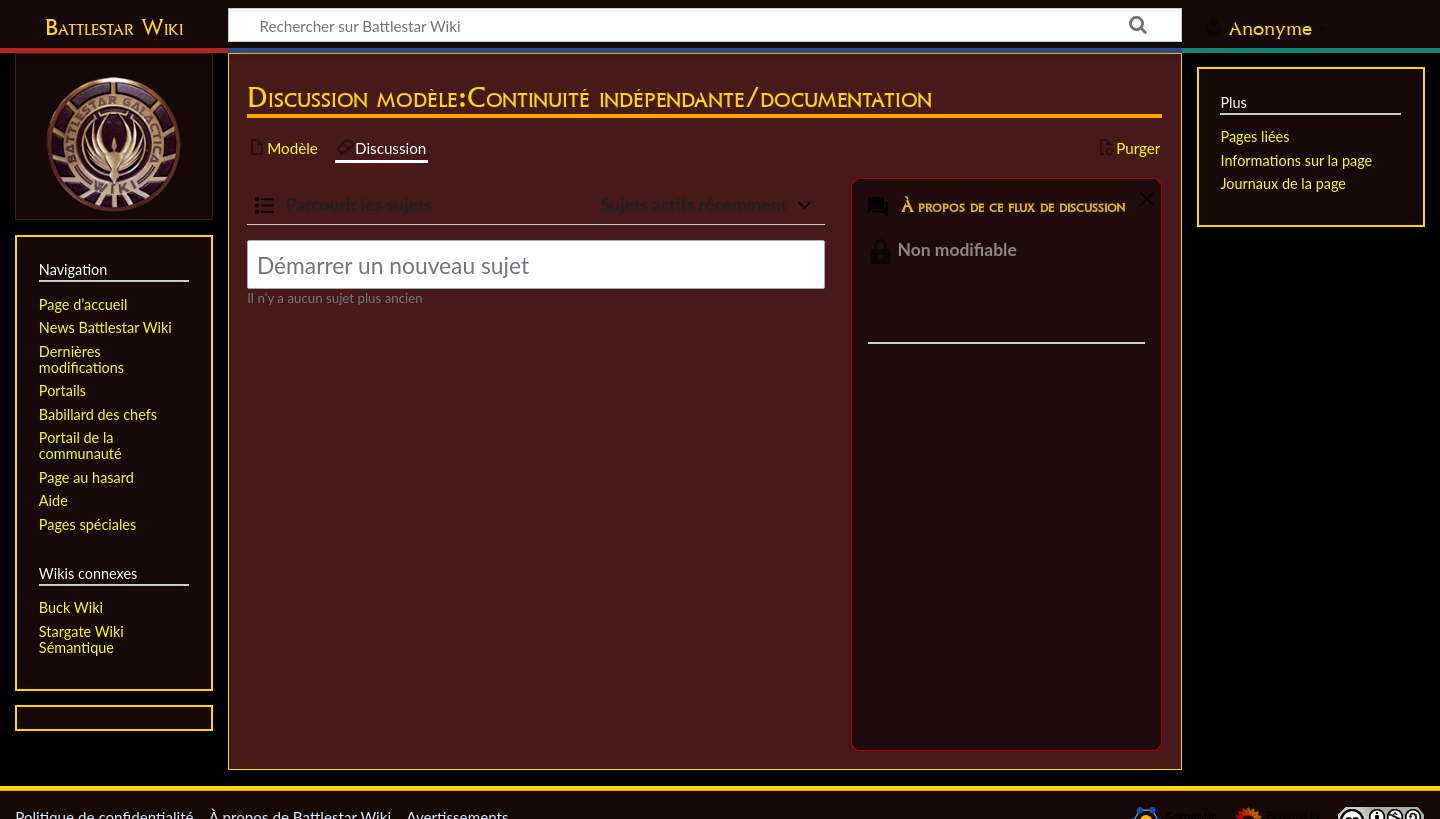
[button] (1144, 203)
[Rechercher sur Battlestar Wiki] (705, 25)
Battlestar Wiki (114, 27)
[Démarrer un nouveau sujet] (536, 264)
